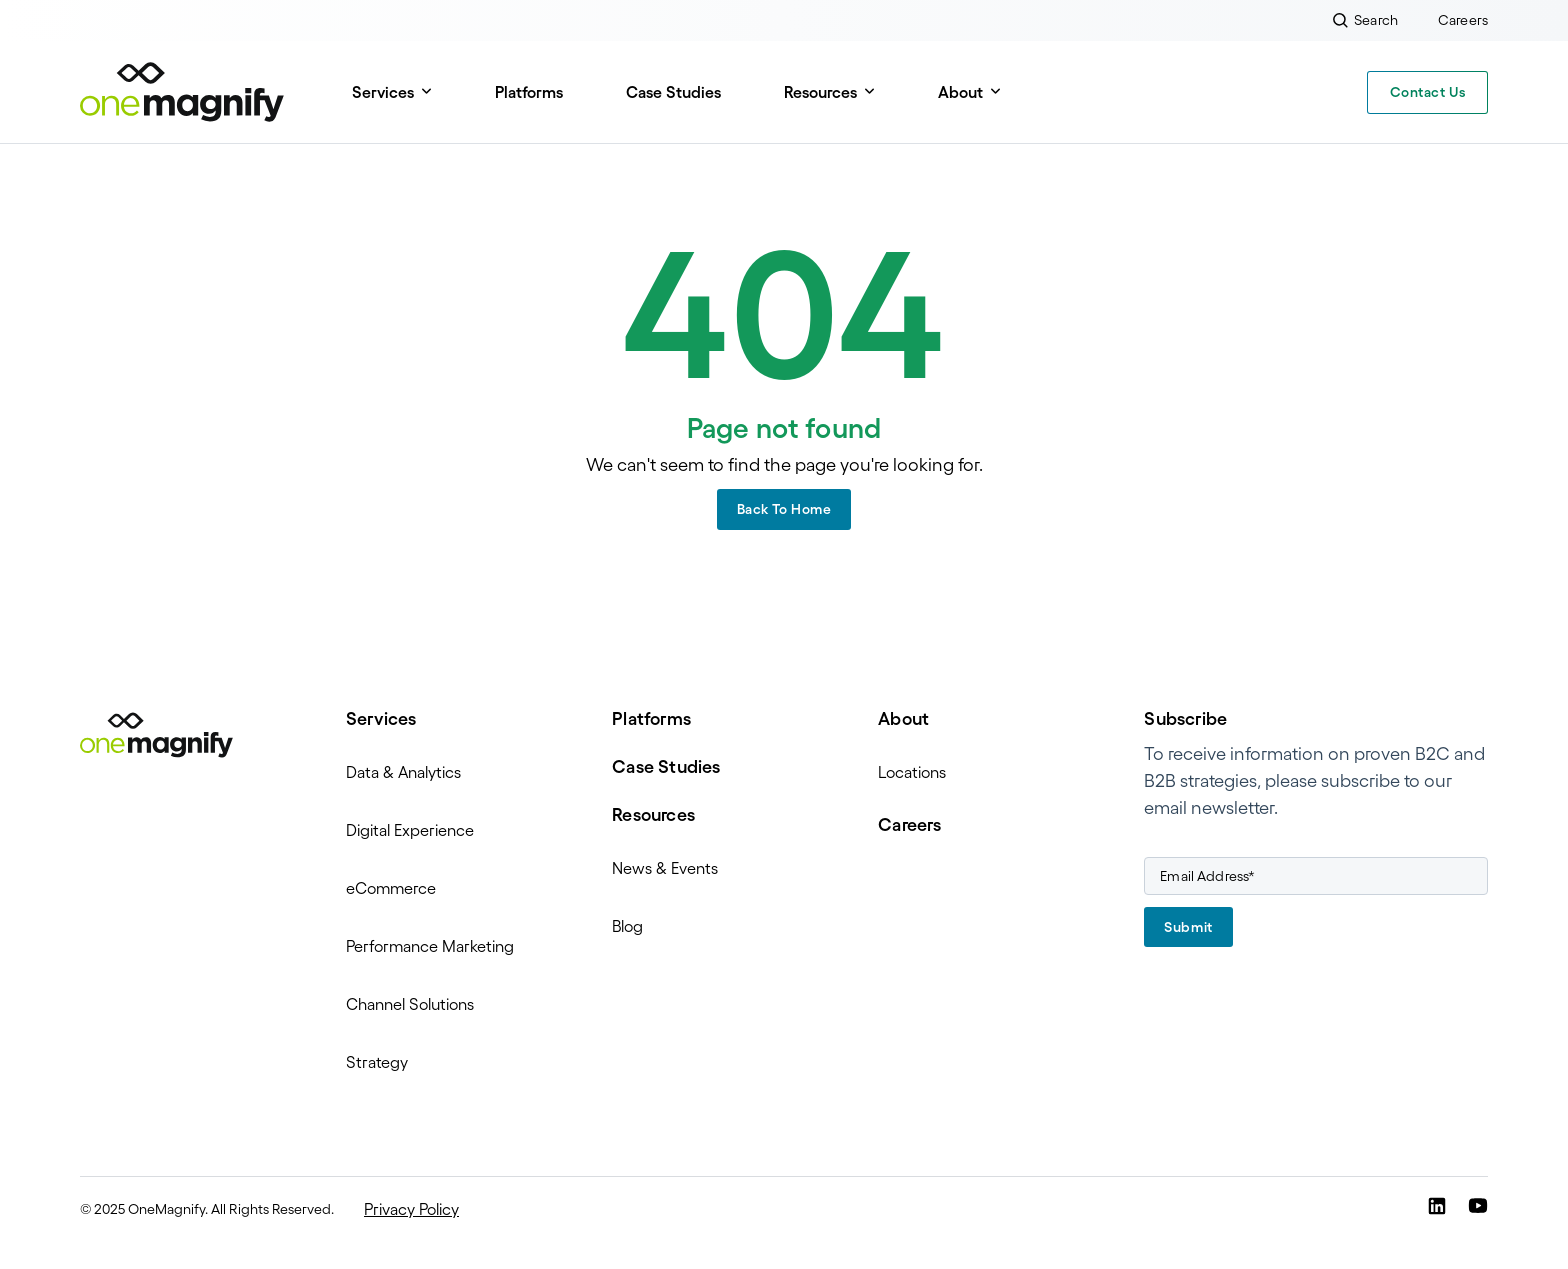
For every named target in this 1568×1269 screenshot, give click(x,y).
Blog (627, 926)
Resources (820, 92)
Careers (909, 825)
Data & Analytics (403, 772)
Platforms (529, 92)
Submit (1188, 927)
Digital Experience (410, 830)
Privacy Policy (411, 1209)
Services (383, 92)
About (960, 92)
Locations (912, 772)
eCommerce (391, 888)
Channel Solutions (410, 1004)
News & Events (665, 868)
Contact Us (1428, 92)
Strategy (377, 1062)
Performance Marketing (430, 946)
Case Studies (673, 92)
